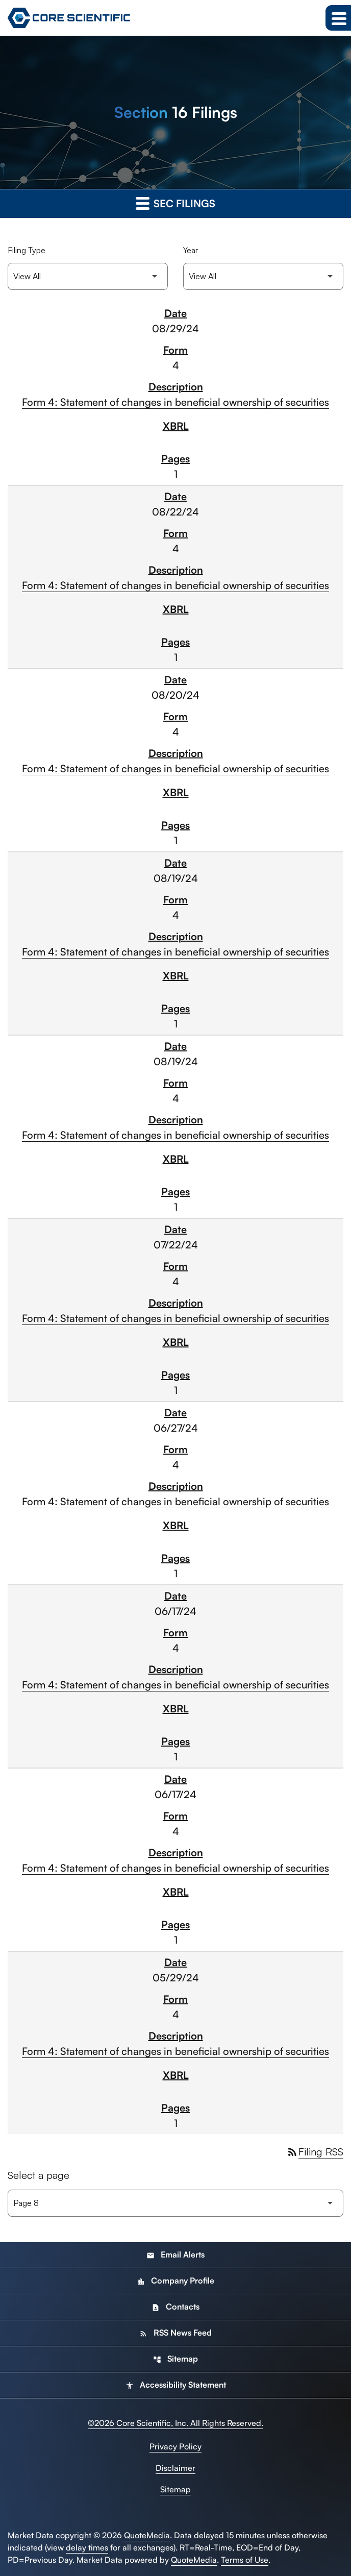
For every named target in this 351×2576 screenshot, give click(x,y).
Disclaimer (175, 2468)
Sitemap (175, 2358)
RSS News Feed (175, 2332)
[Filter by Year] (263, 276)
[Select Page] (175, 2203)
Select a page (38, 2175)
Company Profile (175, 2280)
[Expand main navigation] (338, 18)
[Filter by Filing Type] (88, 276)
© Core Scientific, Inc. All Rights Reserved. (175, 2423)
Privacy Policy (175, 2446)
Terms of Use (244, 2560)
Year (190, 250)
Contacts (175, 2306)
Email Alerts (175, 2254)
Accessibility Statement (176, 2384)
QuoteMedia (147, 2535)
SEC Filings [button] (175, 203)
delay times (87, 2547)
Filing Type (26, 250)
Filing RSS (314, 2151)
